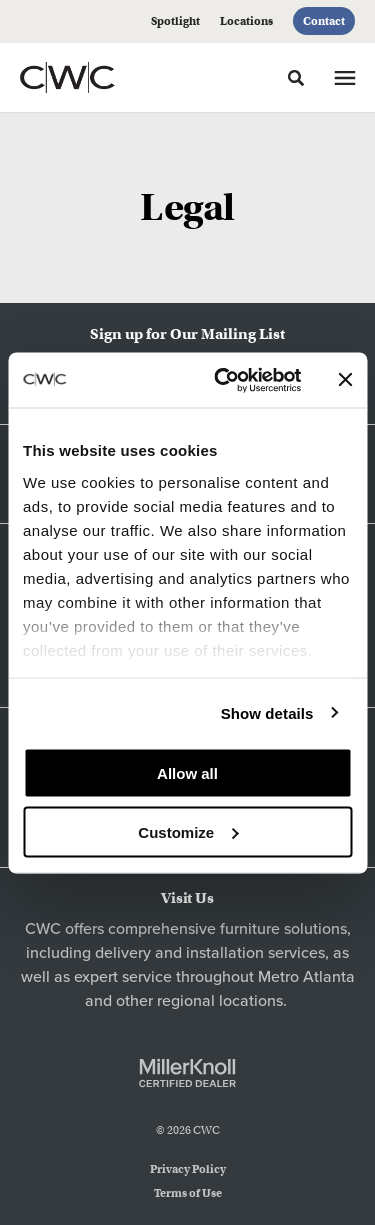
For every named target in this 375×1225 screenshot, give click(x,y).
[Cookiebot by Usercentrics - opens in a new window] (223, 380)
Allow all (187, 773)
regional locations (220, 1001)
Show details (267, 712)
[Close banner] (345, 380)
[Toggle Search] (296, 78)
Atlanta (329, 977)
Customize (188, 831)
